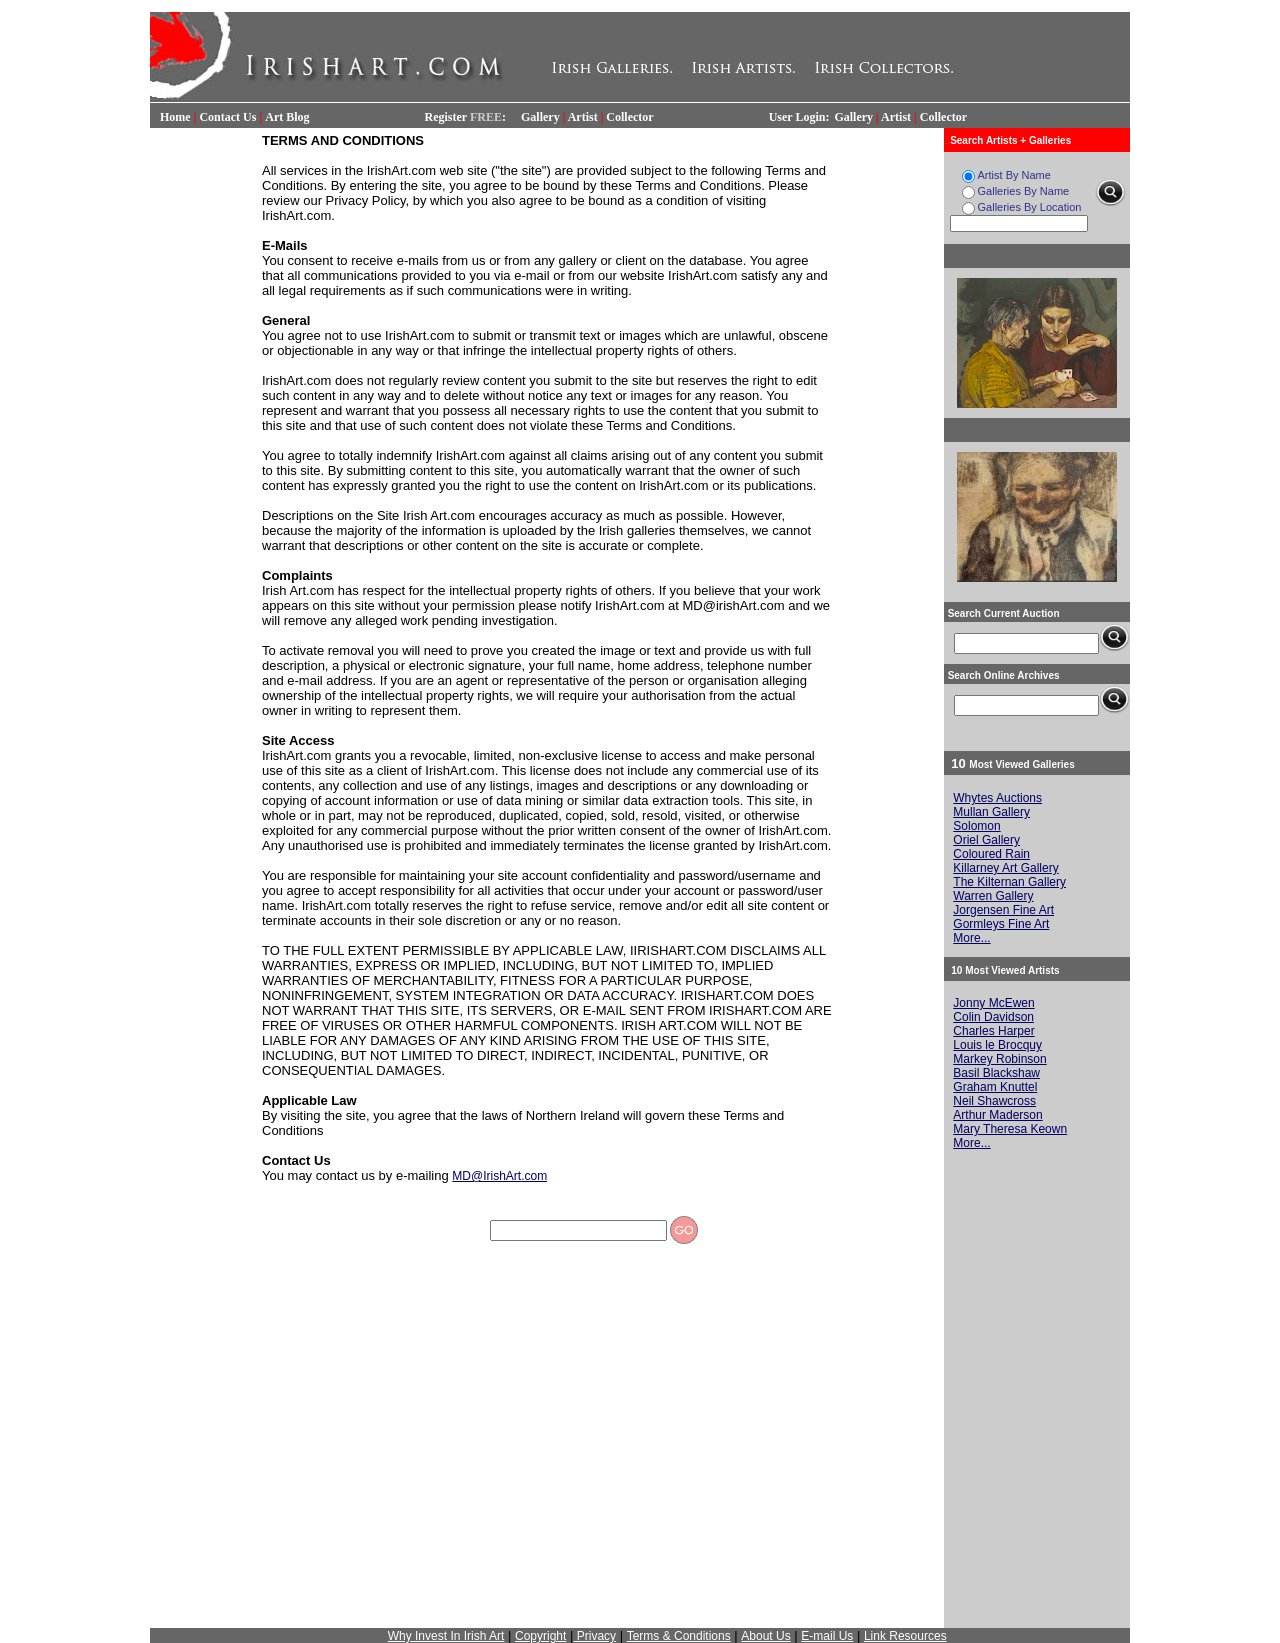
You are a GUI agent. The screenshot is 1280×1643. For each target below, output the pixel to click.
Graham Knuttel (995, 1087)
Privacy (594, 1636)
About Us (765, 1636)
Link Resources (905, 1636)
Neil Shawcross (994, 1101)
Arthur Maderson (997, 1115)
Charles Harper (993, 1031)
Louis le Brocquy (997, 1045)
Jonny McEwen (993, 1003)
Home (175, 117)
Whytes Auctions (997, 798)
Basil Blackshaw (996, 1073)
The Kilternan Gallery (1009, 882)
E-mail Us (827, 1636)
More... (971, 938)
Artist (583, 117)
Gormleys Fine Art (1001, 924)
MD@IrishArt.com (499, 1176)
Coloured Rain (991, 854)
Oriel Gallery (986, 840)
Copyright (540, 1636)
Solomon (976, 826)
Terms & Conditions (679, 1636)
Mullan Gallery (991, 812)
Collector (629, 117)
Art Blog (287, 117)
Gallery (540, 117)
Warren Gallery (993, 896)
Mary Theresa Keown (1010, 1129)
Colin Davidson (993, 1017)
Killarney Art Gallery (1005, 868)
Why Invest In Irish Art (446, 1636)
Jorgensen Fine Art (1003, 910)
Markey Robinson (999, 1059)
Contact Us (227, 117)
